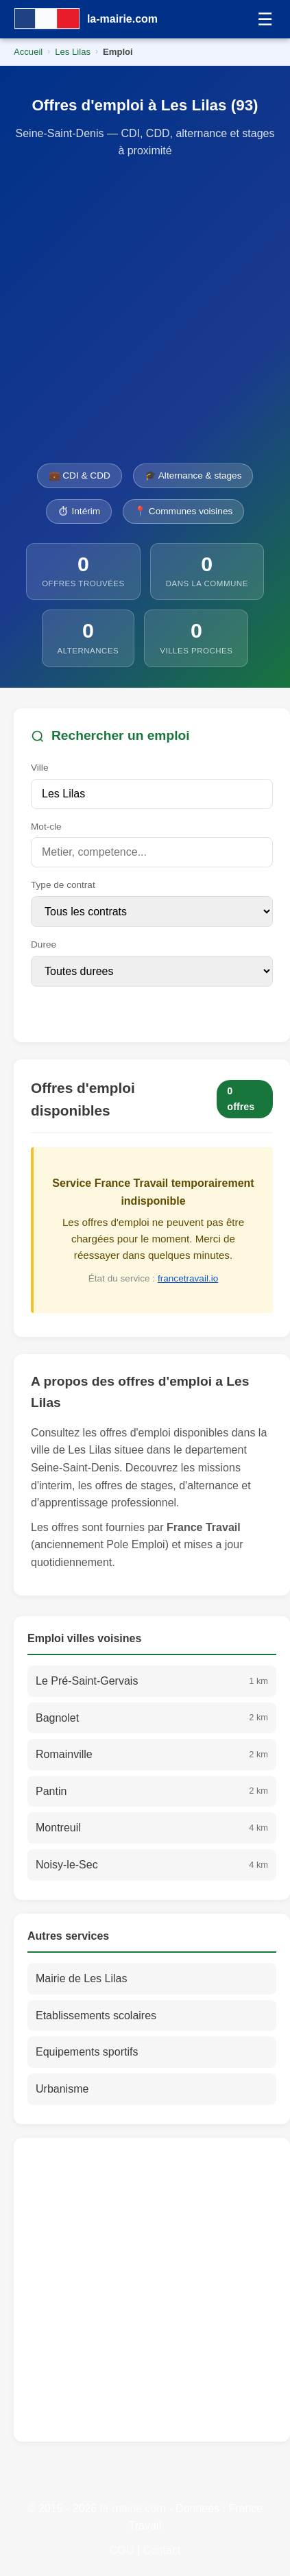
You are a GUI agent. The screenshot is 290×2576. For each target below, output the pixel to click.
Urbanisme (62, 2089)
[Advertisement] (138, 311)
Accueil (28, 52)
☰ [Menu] (265, 19)
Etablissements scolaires (96, 2015)
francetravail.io (188, 1278)
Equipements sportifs (87, 2052)
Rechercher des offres (109, 1009)
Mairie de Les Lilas (81, 1978)
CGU (122, 2550)
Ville (39, 767)
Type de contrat (63, 885)
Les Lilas (72, 52)
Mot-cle (46, 826)
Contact (161, 2550)
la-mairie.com (133, 2508)
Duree (43, 944)
